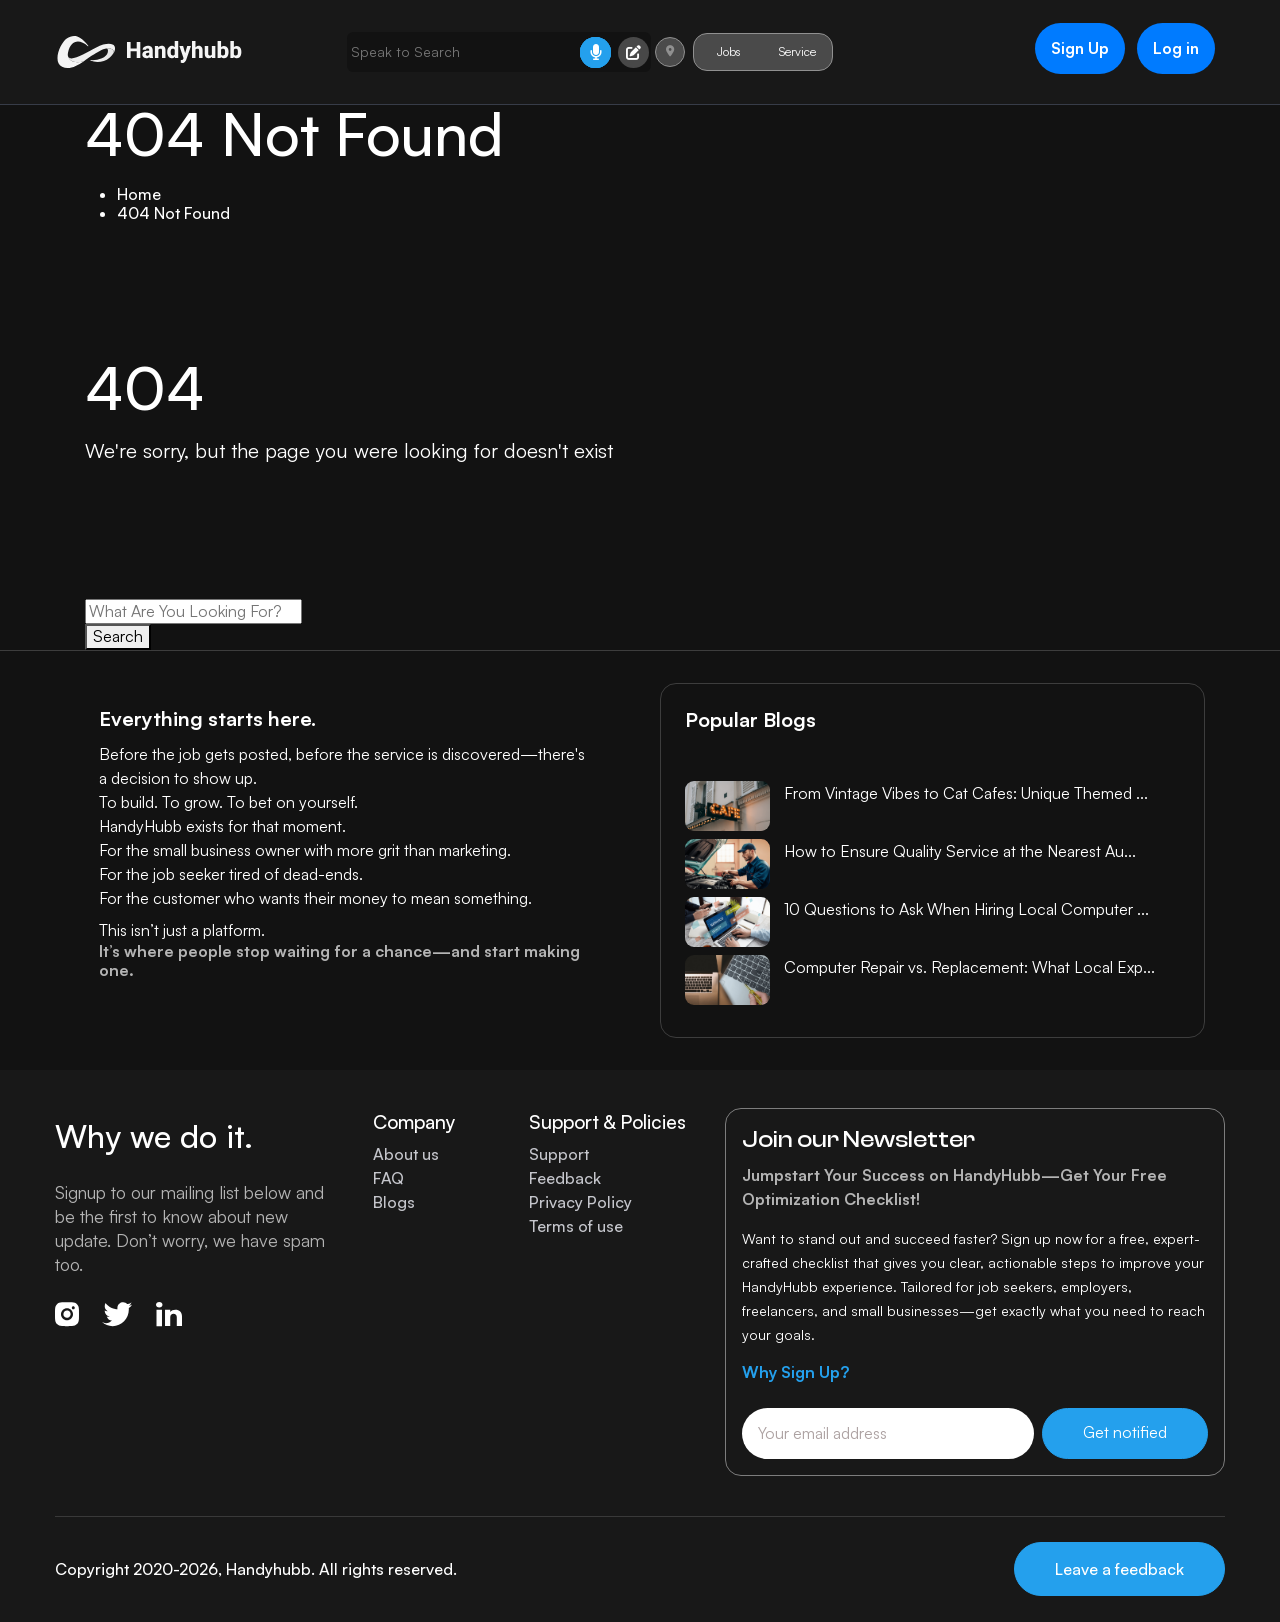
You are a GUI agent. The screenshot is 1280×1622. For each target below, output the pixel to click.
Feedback (565, 1178)
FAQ (388, 1178)
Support (559, 1154)
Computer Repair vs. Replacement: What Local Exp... (969, 967)
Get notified (1125, 1433)
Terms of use (576, 1226)
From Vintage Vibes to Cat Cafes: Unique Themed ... (966, 793)
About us (406, 1154)
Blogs (394, 1202)
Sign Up (1076, 48)
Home (139, 194)
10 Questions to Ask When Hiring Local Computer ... (966, 909)
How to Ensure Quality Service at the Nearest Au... (960, 851)
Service (791, 51)
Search (118, 637)
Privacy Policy (580, 1202)
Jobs (722, 51)
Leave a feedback (1119, 1569)
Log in (1173, 48)
